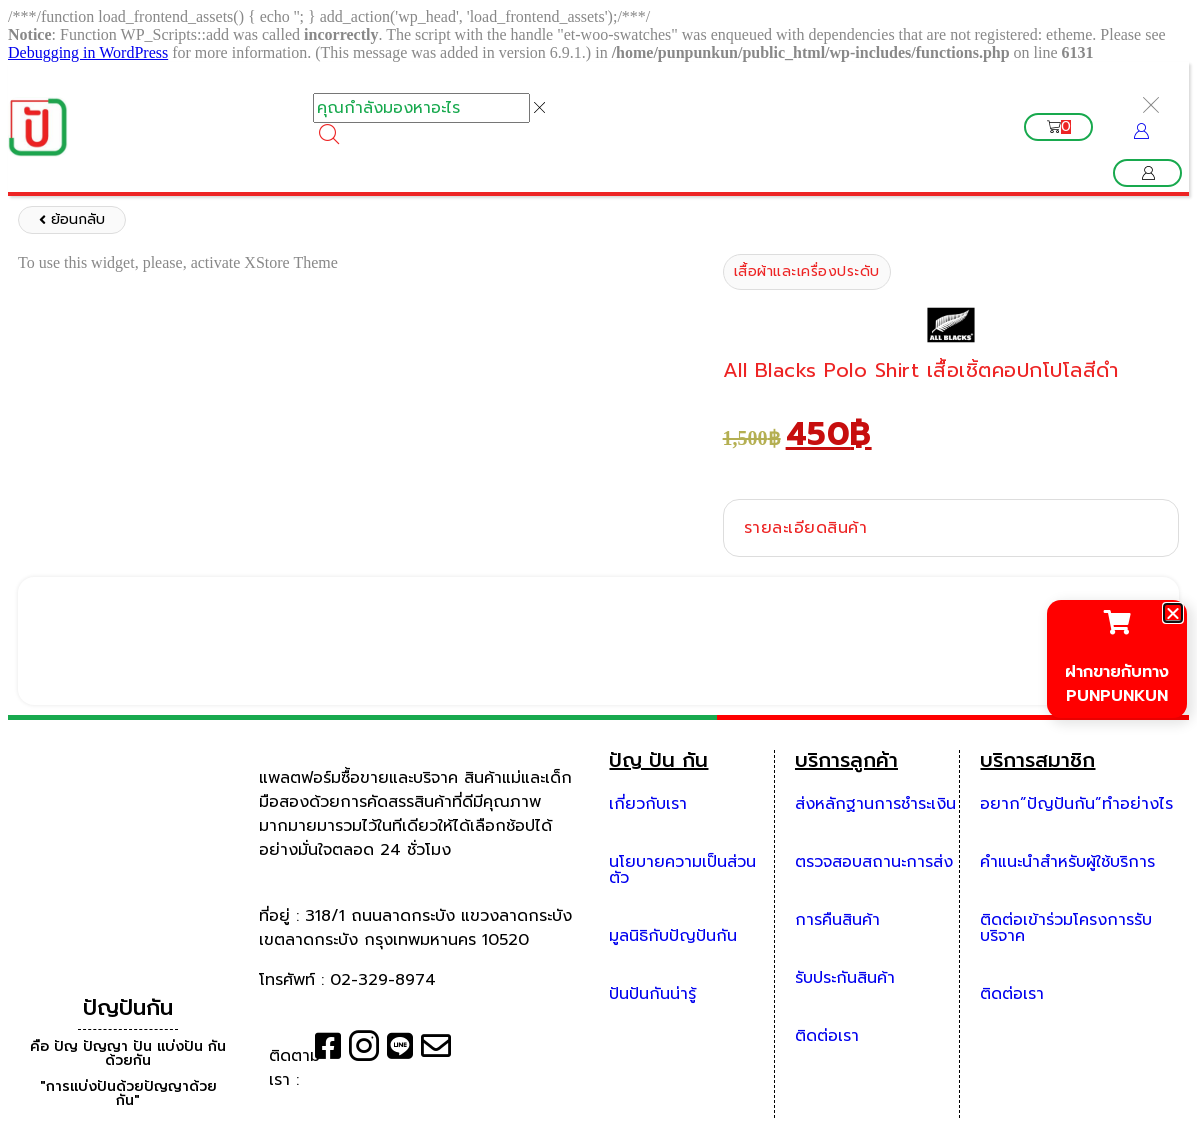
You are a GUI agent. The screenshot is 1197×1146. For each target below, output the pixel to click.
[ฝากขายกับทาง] (1117, 622)
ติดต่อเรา (827, 1036)
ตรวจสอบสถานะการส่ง (874, 862)
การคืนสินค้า (837, 920)
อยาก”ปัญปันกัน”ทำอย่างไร (1076, 804)
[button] (1147, 173)
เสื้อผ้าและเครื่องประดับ (807, 271)
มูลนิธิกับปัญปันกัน (673, 936)
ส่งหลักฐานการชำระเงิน (875, 804)
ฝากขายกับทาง (1117, 672)
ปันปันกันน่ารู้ (652, 994)
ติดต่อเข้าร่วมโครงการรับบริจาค (1066, 928)
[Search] (329, 134)
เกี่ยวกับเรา (648, 804)
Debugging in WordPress (88, 52)
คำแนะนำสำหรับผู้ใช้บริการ (1067, 862)
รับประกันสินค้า (845, 978)
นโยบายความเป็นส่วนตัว (682, 870)
